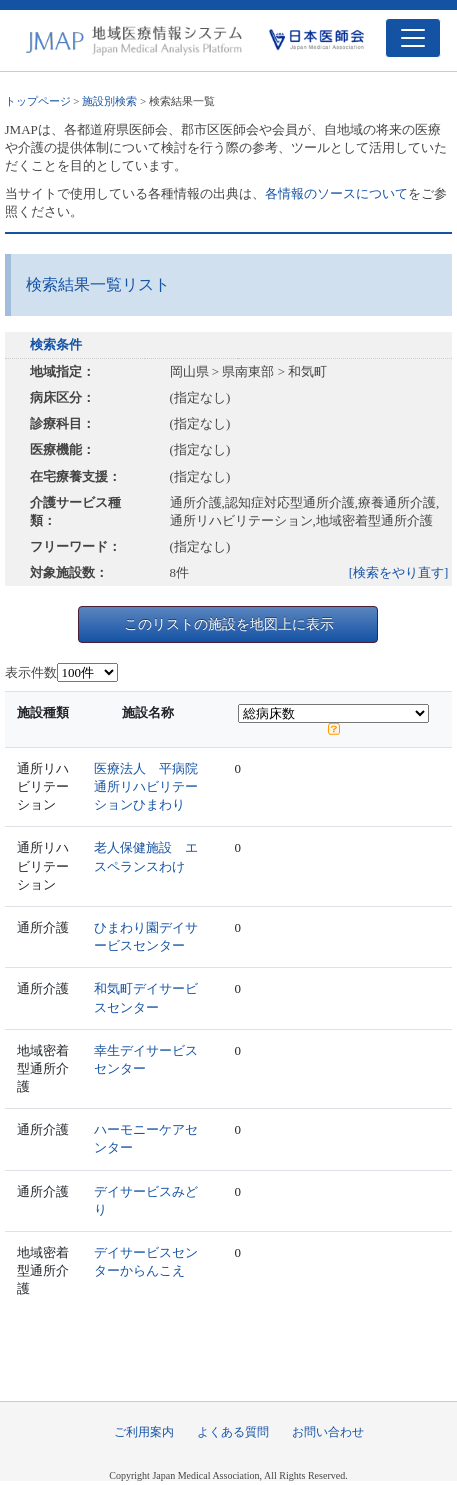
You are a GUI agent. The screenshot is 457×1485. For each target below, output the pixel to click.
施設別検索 (109, 101)
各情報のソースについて (336, 193)
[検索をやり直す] (399, 572)
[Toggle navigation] (413, 38)
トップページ (38, 101)
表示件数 (31, 672)
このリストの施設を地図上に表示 (229, 624)
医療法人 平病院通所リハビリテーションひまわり (146, 786)
